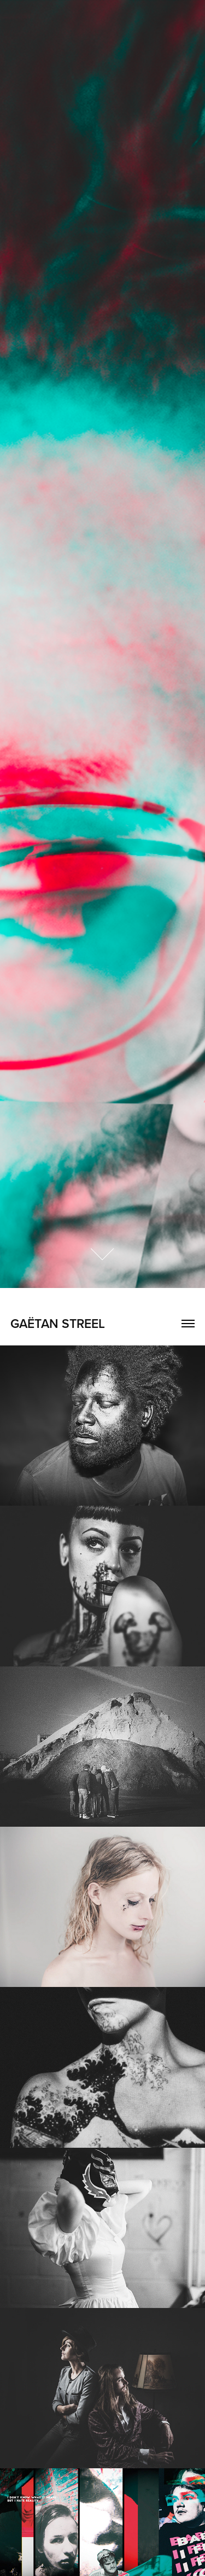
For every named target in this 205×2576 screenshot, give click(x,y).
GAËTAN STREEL (57, 1323)
